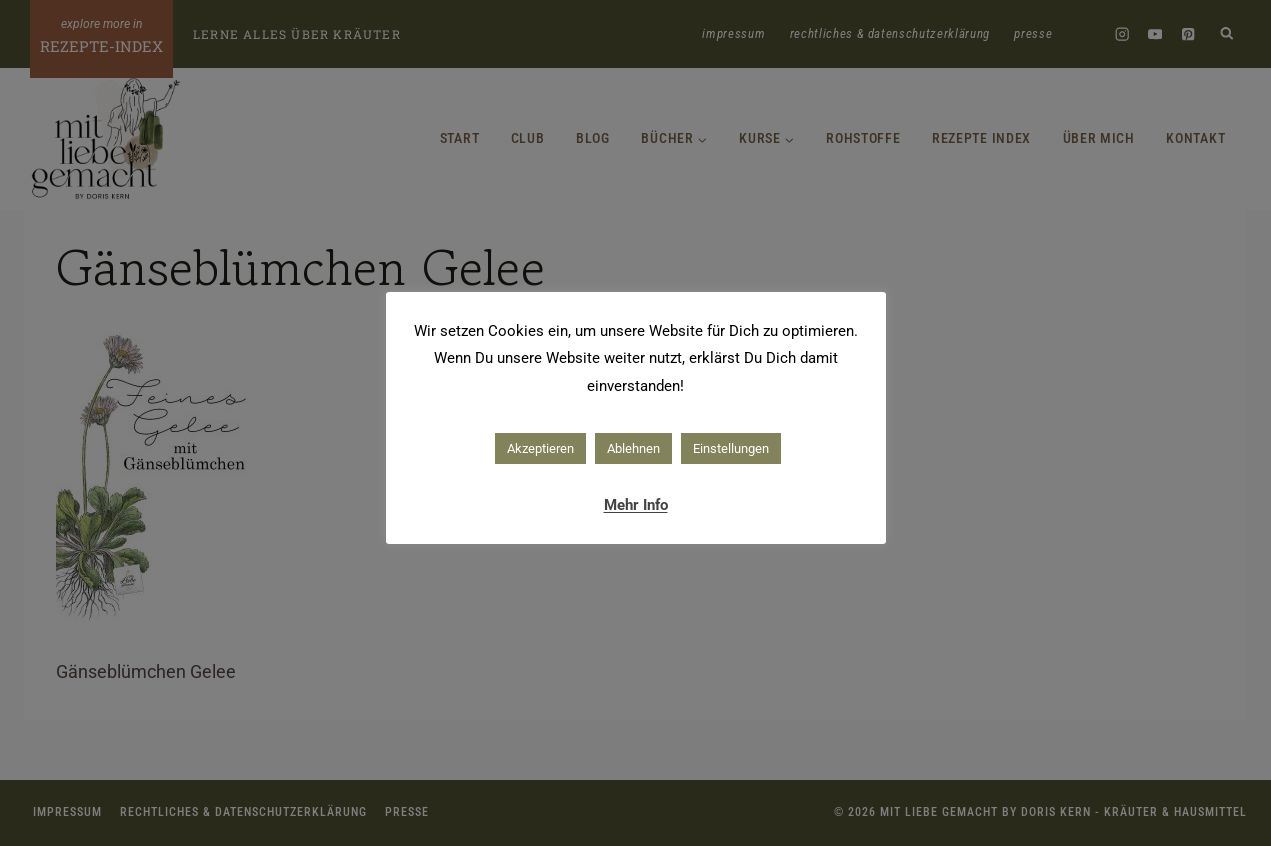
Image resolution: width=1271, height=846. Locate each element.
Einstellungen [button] (731, 448)
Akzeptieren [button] (540, 448)
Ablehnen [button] (633, 448)
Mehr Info (636, 505)
